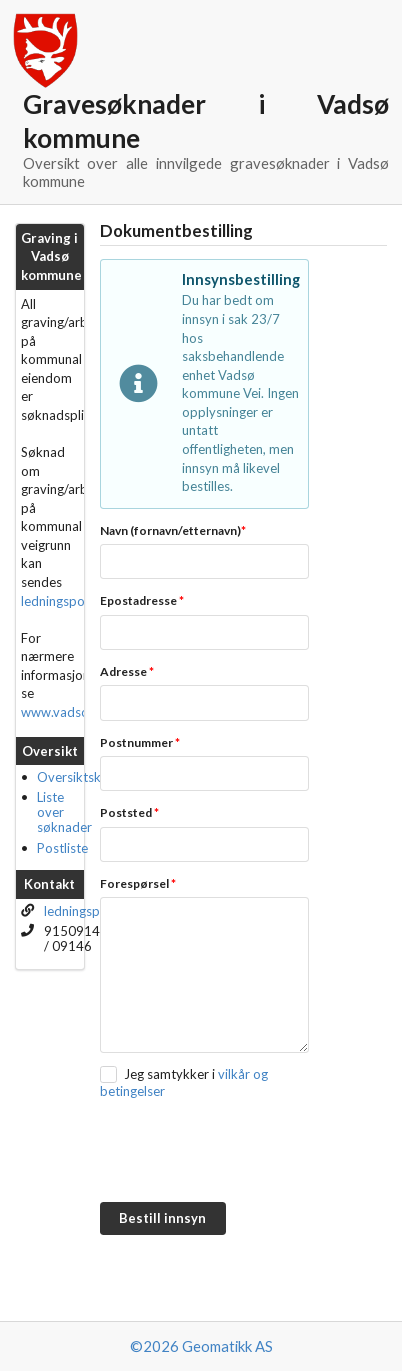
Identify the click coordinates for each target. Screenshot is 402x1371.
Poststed (129, 812)
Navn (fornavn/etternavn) (173, 530)
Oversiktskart (77, 777)
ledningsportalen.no (79, 601)
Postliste (62, 848)
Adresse (127, 671)
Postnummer (140, 742)
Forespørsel (138, 883)
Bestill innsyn (162, 1218)
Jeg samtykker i (169, 1074)
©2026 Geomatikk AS (201, 1346)
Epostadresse (142, 600)
